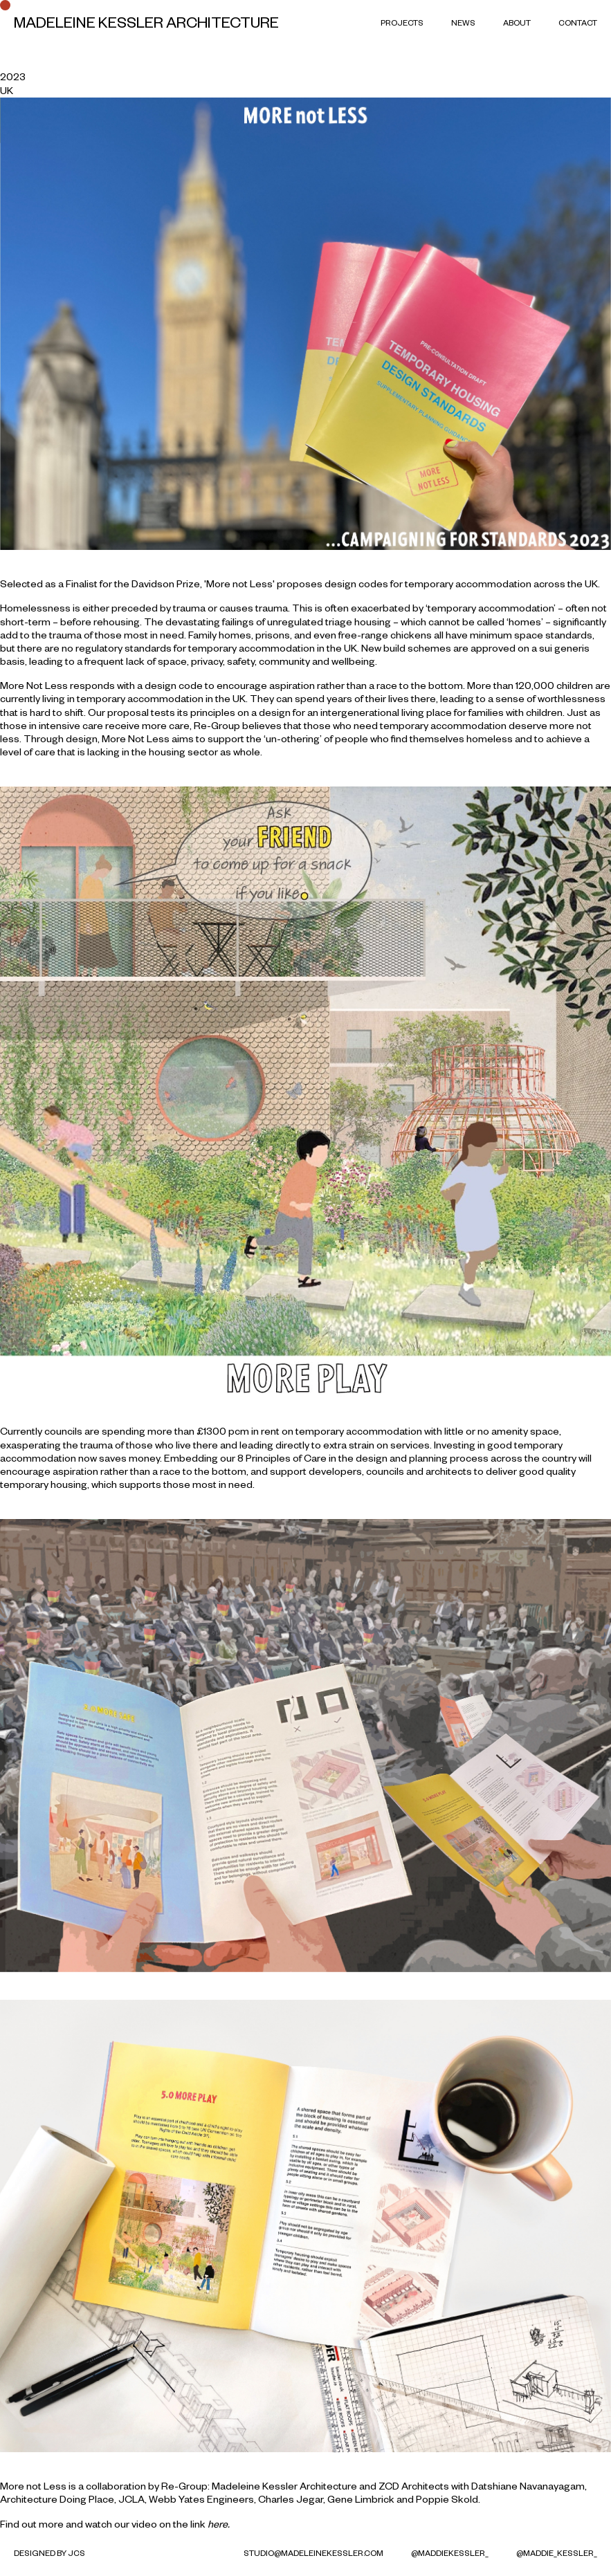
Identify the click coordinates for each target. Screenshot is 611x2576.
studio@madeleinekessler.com (313, 2552)
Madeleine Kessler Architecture (146, 22)
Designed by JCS (49, 2552)
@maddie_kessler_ (556, 2552)
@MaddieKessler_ (450, 2552)
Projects (402, 22)
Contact (577, 22)
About (517, 22)
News (463, 22)
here (218, 2524)
